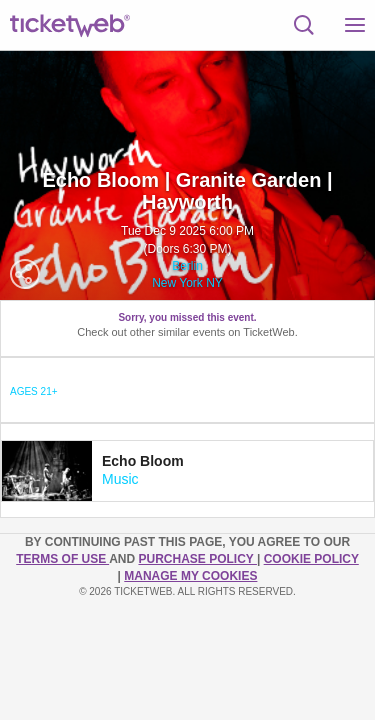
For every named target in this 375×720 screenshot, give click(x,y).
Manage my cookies (190, 576)
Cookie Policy (311, 559)
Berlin (187, 266)
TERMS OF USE (62, 559)
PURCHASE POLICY (197, 559)
